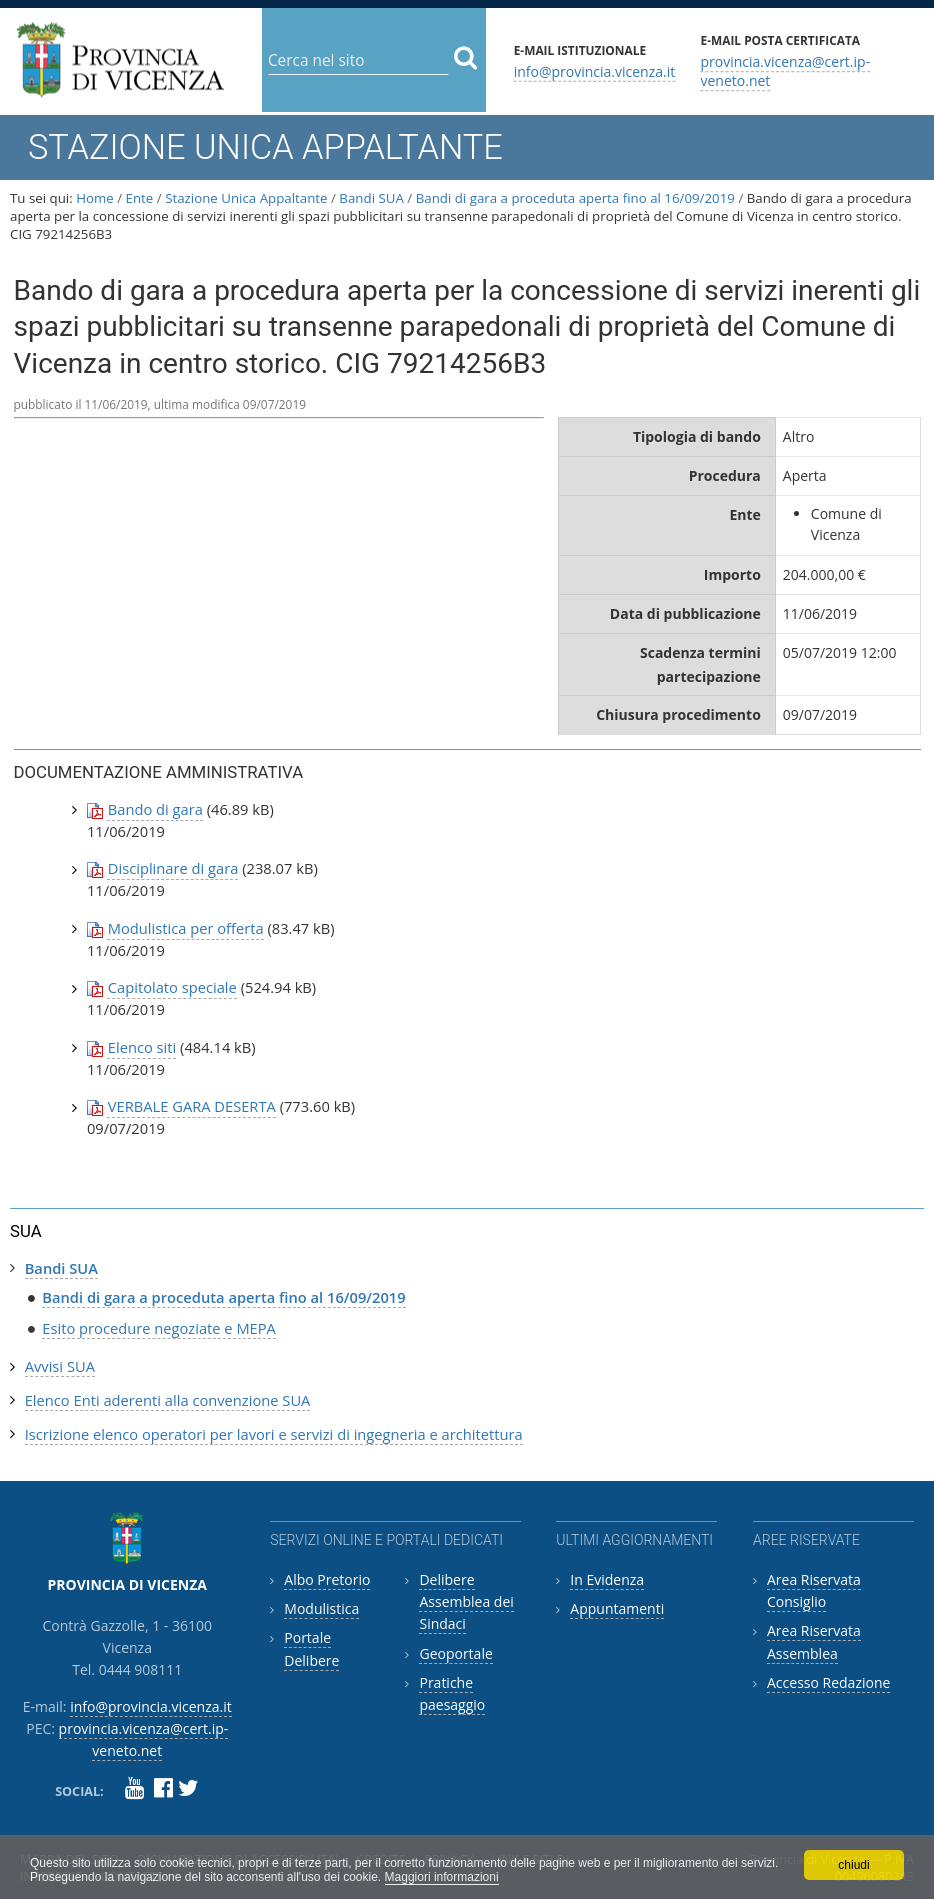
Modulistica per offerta (186, 928)
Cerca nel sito (267, 44)
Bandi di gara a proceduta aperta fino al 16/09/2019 (575, 198)
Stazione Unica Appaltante (246, 198)
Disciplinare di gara (173, 868)
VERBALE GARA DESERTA (192, 1106)
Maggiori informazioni (442, 1877)
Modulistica (321, 1608)
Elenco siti (142, 1047)
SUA (26, 1231)
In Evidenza (607, 1579)
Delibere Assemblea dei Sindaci (466, 1602)
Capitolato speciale (172, 987)
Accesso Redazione (828, 1682)
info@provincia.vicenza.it (595, 70)
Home (95, 198)
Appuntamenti (617, 1608)
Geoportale (455, 1653)
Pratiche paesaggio (452, 1693)
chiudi (853, 1865)
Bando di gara (155, 809)
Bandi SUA (371, 198)
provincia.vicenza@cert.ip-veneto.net (785, 71)
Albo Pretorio (327, 1579)
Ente (140, 198)
